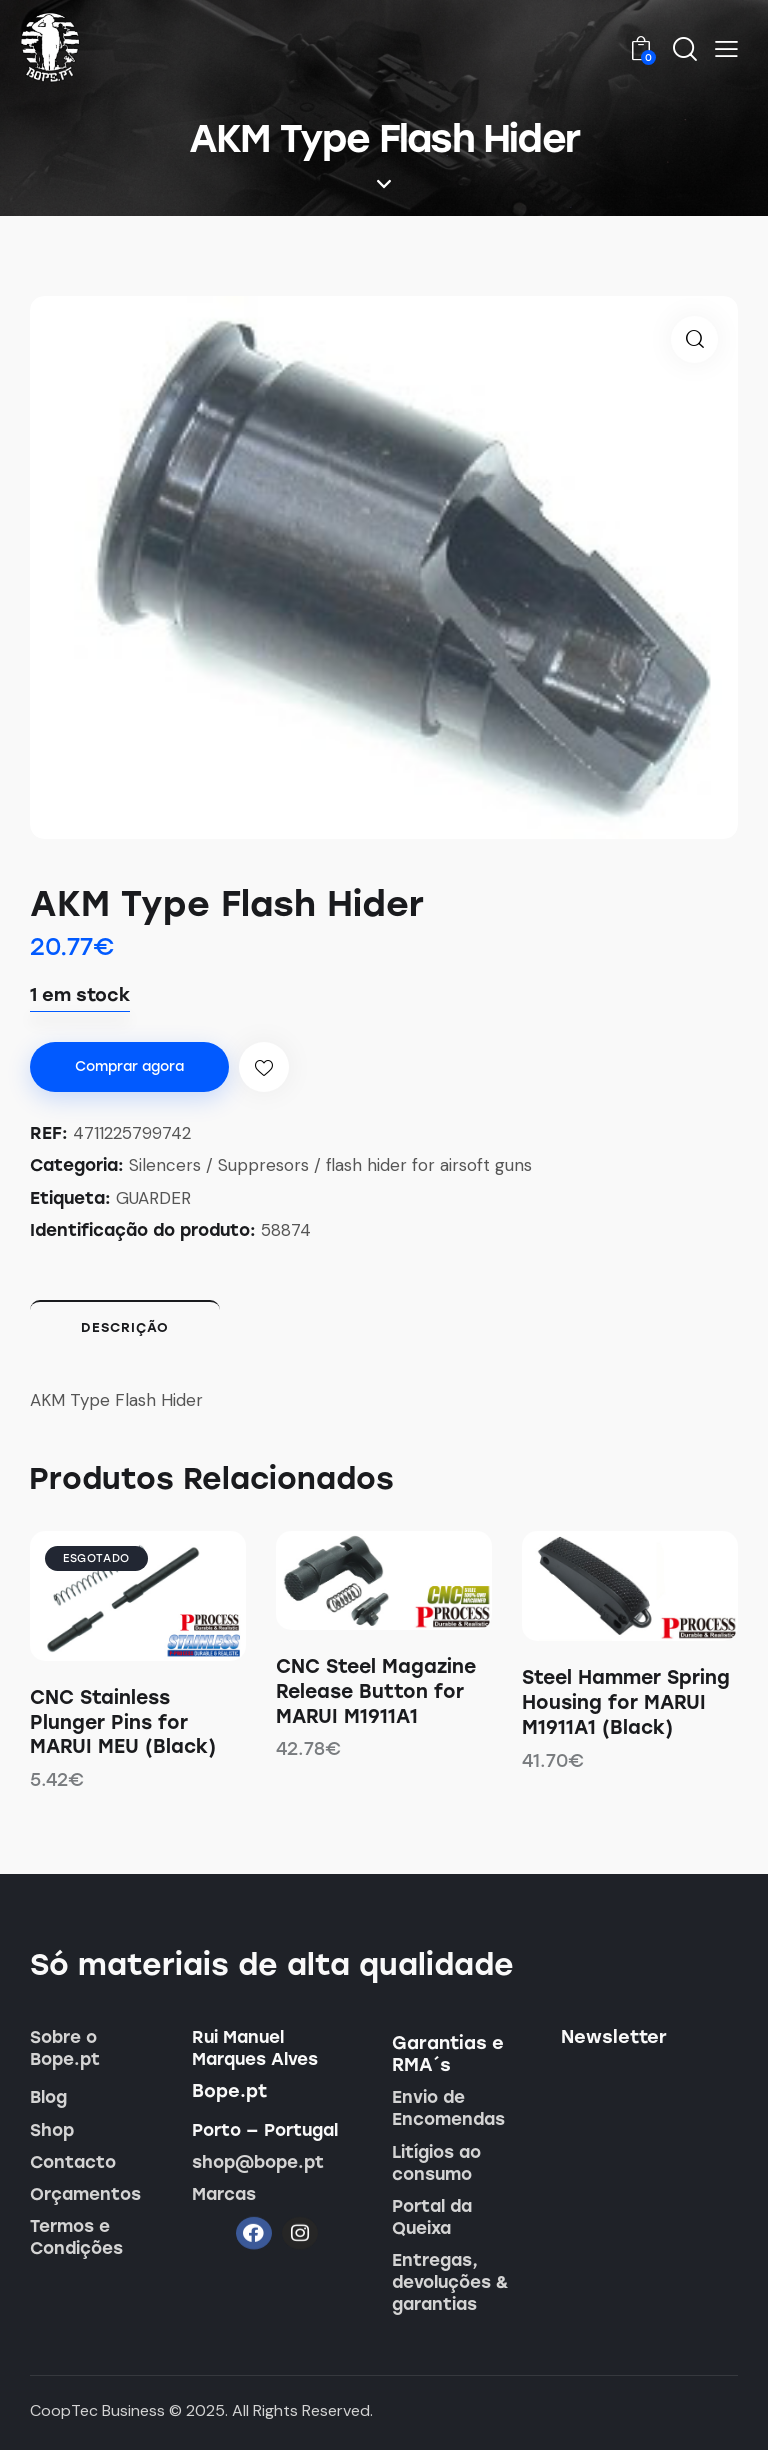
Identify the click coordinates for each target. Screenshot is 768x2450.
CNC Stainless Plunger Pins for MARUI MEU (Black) (123, 1722)
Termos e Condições (76, 2237)
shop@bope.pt (258, 2162)
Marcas (224, 2194)
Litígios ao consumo (436, 2163)
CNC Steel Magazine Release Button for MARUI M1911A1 (376, 1691)
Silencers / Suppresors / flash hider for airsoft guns (330, 1165)
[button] (726, 48)
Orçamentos (85, 2194)
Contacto (73, 2162)
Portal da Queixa (432, 2217)
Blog (48, 2097)
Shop (52, 2130)
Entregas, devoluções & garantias (450, 2282)
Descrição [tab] (125, 1327)
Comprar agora (129, 1066)
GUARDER (153, 1198)
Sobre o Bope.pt (65, 2048)
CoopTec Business (97, 2410)
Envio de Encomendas (448, 2108)
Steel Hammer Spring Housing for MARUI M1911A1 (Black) (626, 1702)
